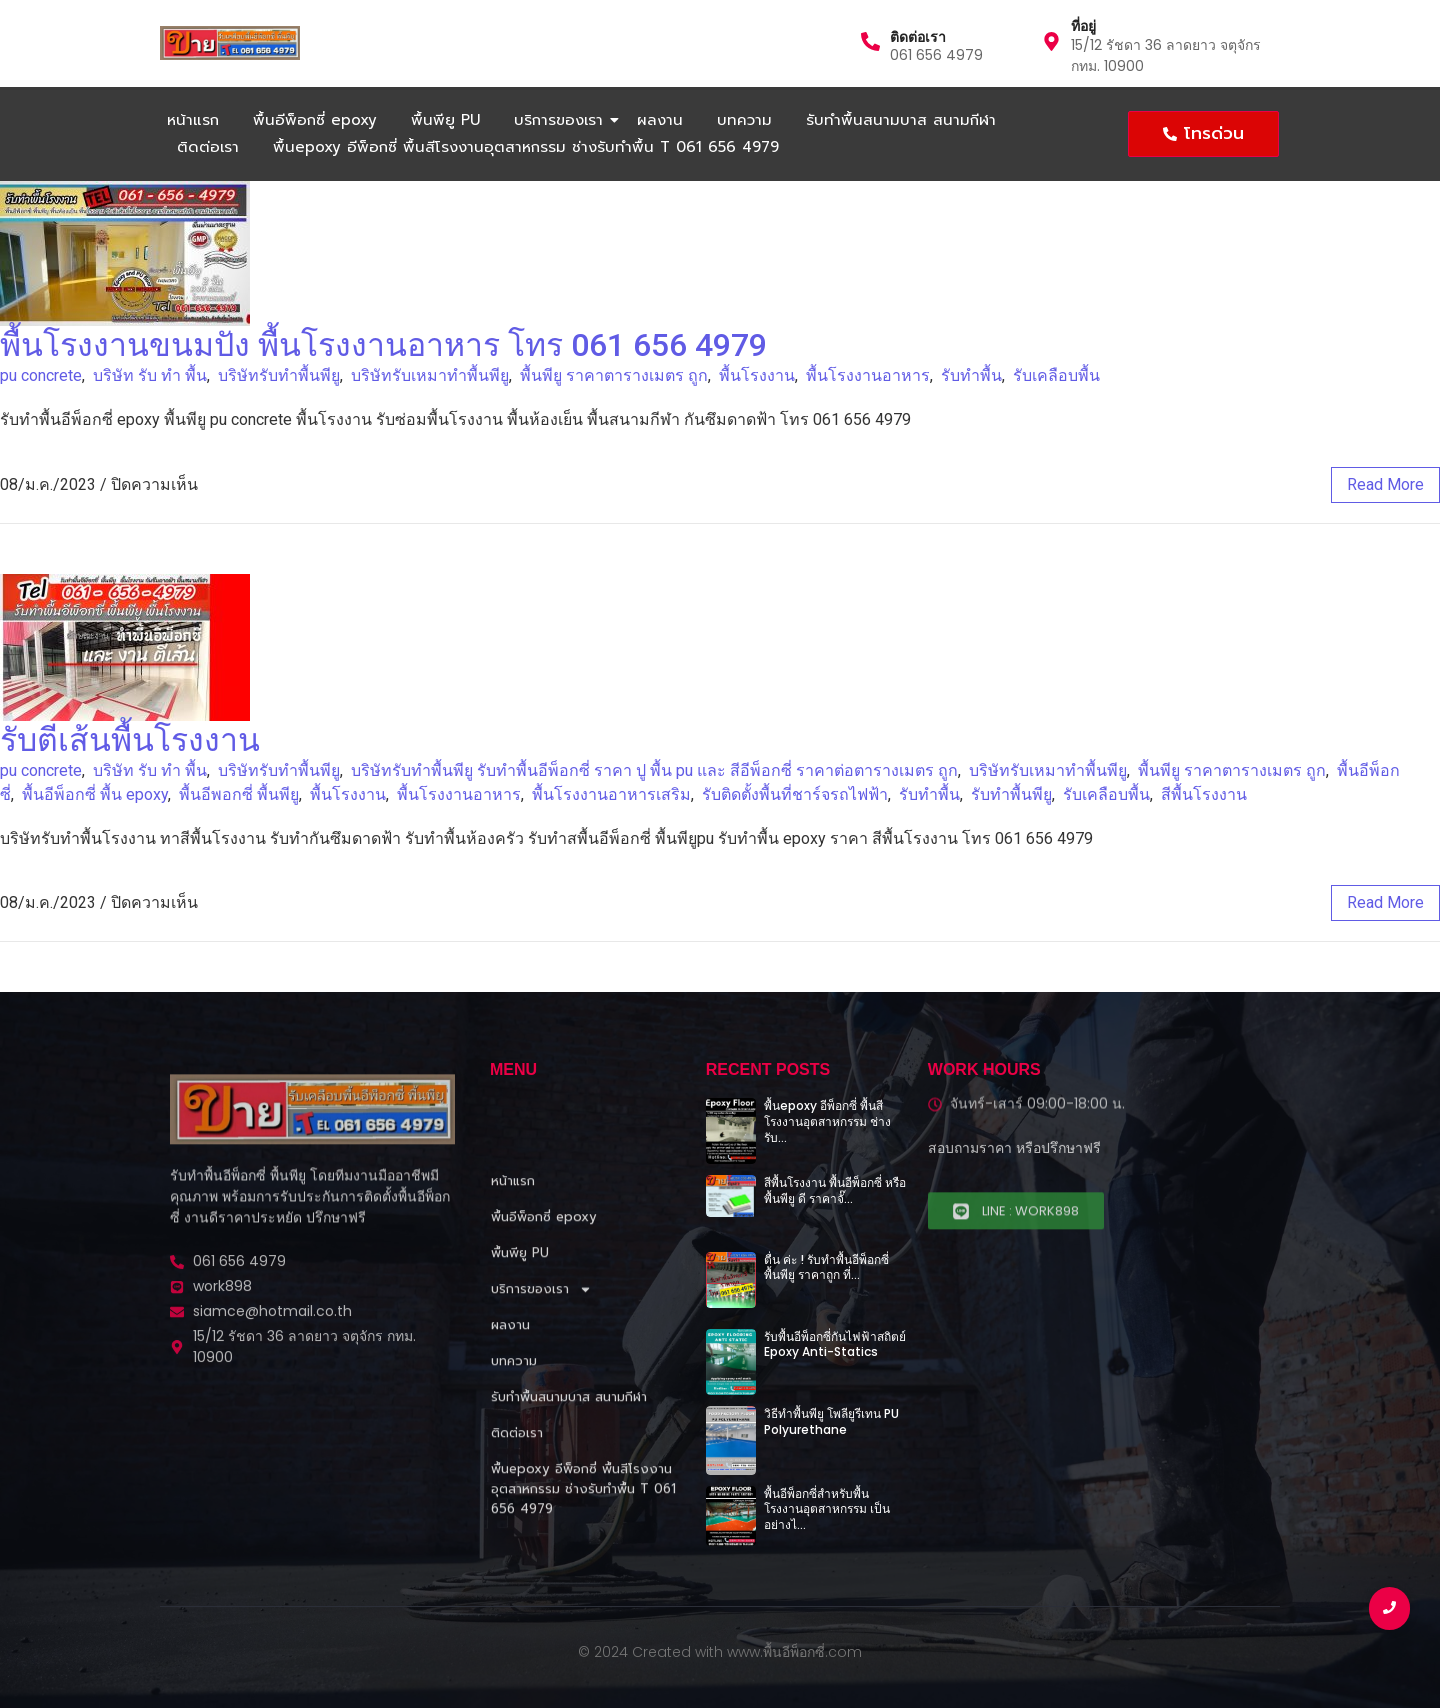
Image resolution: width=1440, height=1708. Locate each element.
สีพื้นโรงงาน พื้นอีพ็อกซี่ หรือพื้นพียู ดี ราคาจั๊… (835, 1190)
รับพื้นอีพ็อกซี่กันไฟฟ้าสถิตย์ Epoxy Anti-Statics (835, 1344)
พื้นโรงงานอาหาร (868, 375)
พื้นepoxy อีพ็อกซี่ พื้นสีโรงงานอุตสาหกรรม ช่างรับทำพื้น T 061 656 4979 (526, 147)
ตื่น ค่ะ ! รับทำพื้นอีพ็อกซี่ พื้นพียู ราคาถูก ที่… (826, 1267)
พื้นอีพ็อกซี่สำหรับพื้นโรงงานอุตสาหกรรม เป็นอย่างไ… (827, 1509)
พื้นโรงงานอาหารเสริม (611, 794)
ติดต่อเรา (918, 37)
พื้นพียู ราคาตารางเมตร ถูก (614, 375)
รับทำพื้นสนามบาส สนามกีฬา (901, 120)
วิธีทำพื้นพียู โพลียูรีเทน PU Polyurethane (831, 1421)
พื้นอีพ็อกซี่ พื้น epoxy (95, 794)
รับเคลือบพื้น (1056, 375)
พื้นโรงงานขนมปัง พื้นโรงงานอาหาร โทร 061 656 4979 (383, 345)
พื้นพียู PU (445, 120)
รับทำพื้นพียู (1011, 794)
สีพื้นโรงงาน (1204, 794)
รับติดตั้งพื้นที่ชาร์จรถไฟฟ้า (795, 794)
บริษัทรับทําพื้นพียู (279, 375)
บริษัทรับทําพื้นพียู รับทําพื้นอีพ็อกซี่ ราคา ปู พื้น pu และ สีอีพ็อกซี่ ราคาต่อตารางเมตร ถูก (654, 770)
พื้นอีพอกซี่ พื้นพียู (239, 794)
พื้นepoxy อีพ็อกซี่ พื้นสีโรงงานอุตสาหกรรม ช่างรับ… (827, 1121)
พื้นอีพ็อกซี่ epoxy (315, 120)
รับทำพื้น (971, 375)
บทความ (744, 120)
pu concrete (41, 375)
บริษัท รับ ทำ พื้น (150, 375)
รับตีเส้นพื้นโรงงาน (130, 740)
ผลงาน (660, 120)
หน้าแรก (193, 120)
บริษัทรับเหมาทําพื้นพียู (430, 375)
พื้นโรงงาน (757, 375)
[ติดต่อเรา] (870, 43)
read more (1385, 484)
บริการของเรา (562, 120)
